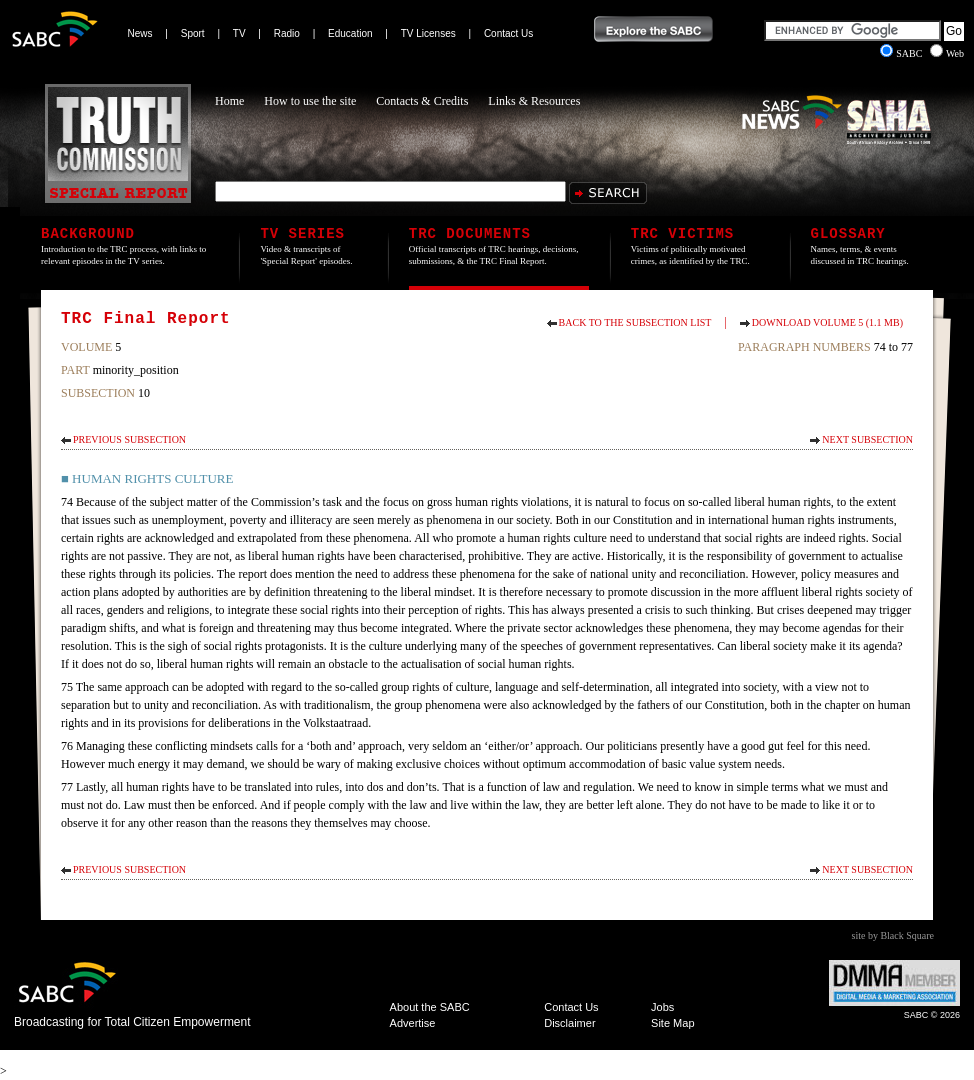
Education (350, 33)
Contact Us (508, 33)
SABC (902, 53)
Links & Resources (534, 101)
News (140, 33)
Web (947, 53)
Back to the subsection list (635, 322)
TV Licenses (428, 33)
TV (239, 33)
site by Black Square (893, 935)
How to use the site (310, 101)
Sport (193, 33)
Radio (287, 33)
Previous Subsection (129, 439)
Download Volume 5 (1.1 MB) (827, 322)
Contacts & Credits (422, 101)
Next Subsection (867, 439)
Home (229, 101)
